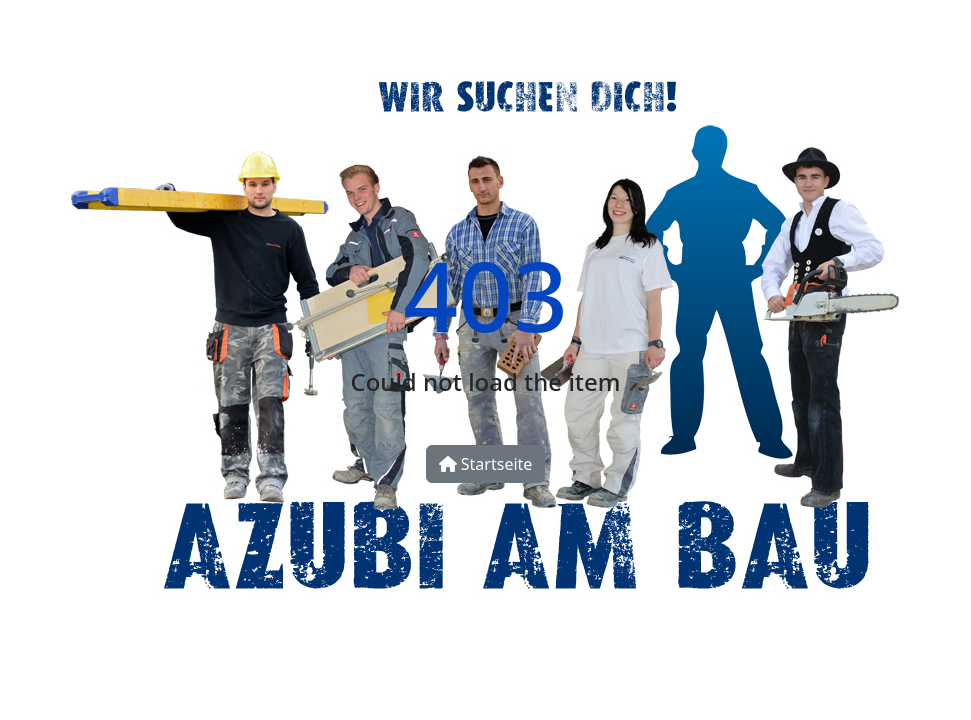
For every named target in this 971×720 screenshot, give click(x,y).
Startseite (486, 464)
